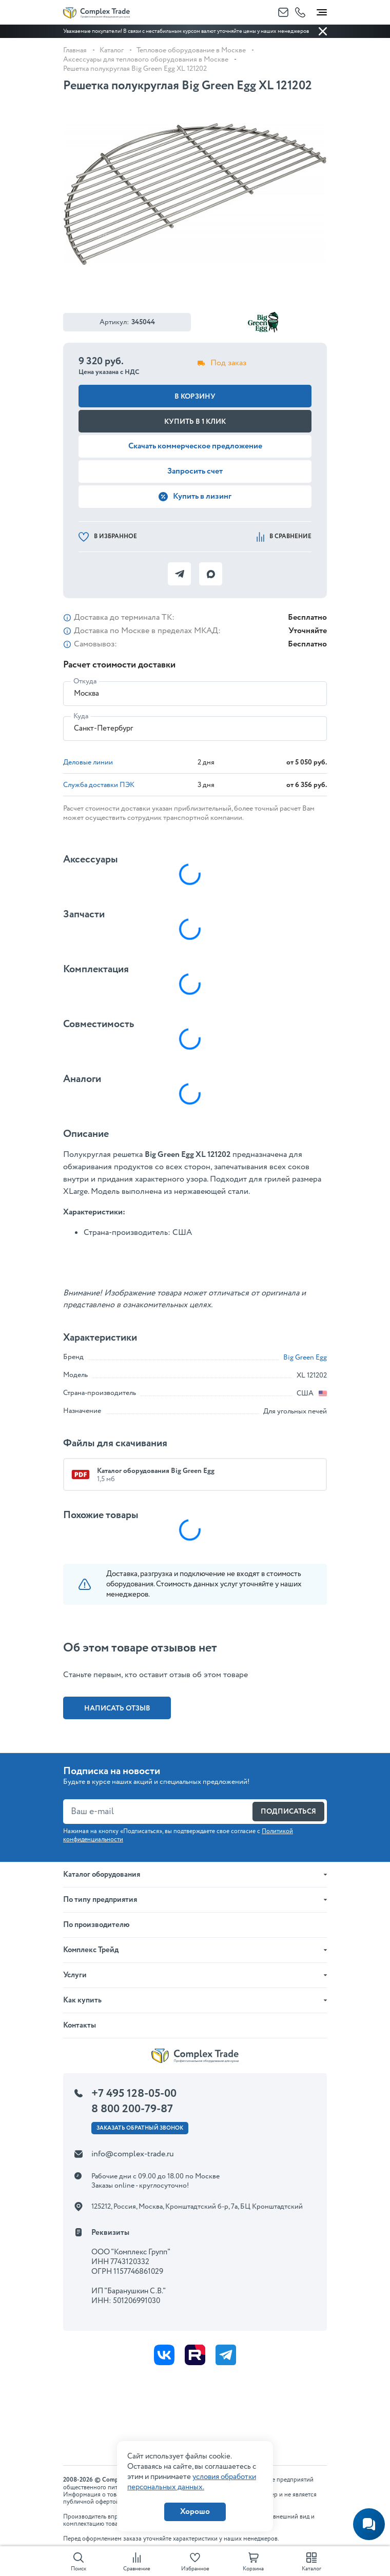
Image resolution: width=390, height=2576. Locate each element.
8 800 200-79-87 (132, 2109)
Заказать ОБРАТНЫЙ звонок (139, 2128)
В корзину (195, 396)
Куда (80, 716)
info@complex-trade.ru (132, 2154)
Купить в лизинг (195, 496)
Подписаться (288, 1811)
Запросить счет (195, 471)
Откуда (84, 681)
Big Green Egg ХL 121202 (187, 1155)
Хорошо (195, 2512)
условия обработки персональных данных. (191, 2482)
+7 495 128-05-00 (134, 2093)
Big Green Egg (305, 1357)
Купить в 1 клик (195, 422)
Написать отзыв (117, 1708)
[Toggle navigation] (322, 10)
